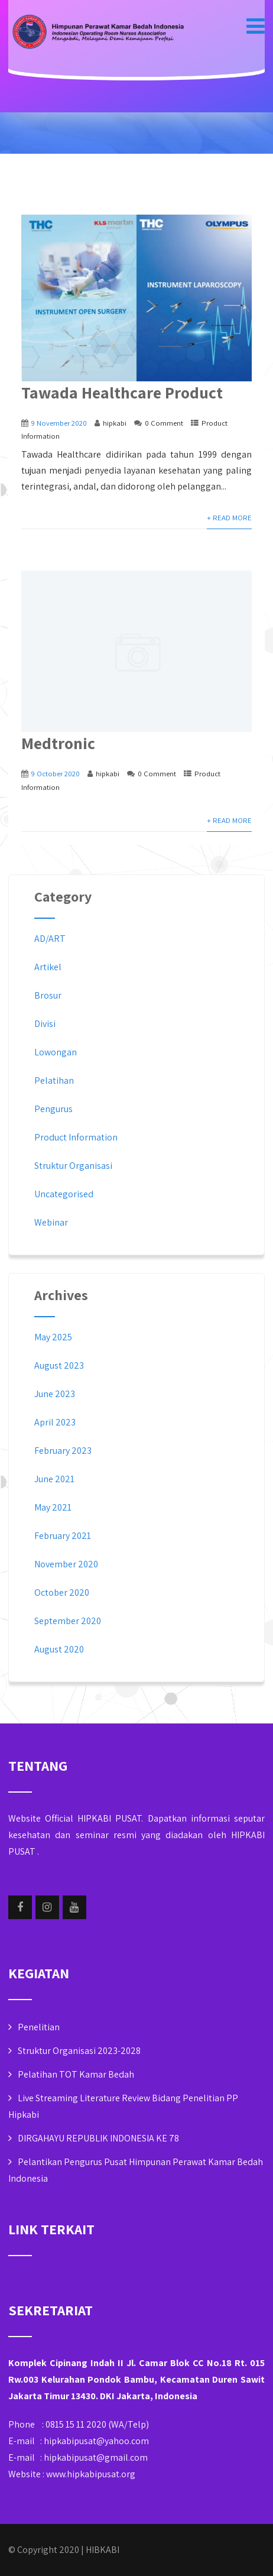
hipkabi (114, 423)
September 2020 (67, 1621)
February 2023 (63, 1450)
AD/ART (50, 938)
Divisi (45, 1024)
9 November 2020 (59, 423)
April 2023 (55, 1422)
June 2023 (54, 1394)
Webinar (51, 1222)
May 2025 (53, 1337)
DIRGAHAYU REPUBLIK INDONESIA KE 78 (98, 2138)
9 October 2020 (55, 774)
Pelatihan (54, 1080)
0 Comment (164, 423)
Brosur (47, 995)
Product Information (76, 1137)
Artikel (47, 967)
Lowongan (55, 1052)
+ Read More (229, 518)
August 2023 (59, 1365)
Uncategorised (63, 1194)
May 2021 (53, 1507)
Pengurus (53, 1109)
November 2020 (66, 1564)
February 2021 (62, 1536)
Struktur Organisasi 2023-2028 (79, 2050)
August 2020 (59, 1649)
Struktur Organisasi (73, 1165)
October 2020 (61, 1592)
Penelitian (39, 2027)
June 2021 (54, 1479)
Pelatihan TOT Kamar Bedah (76, 2074)
